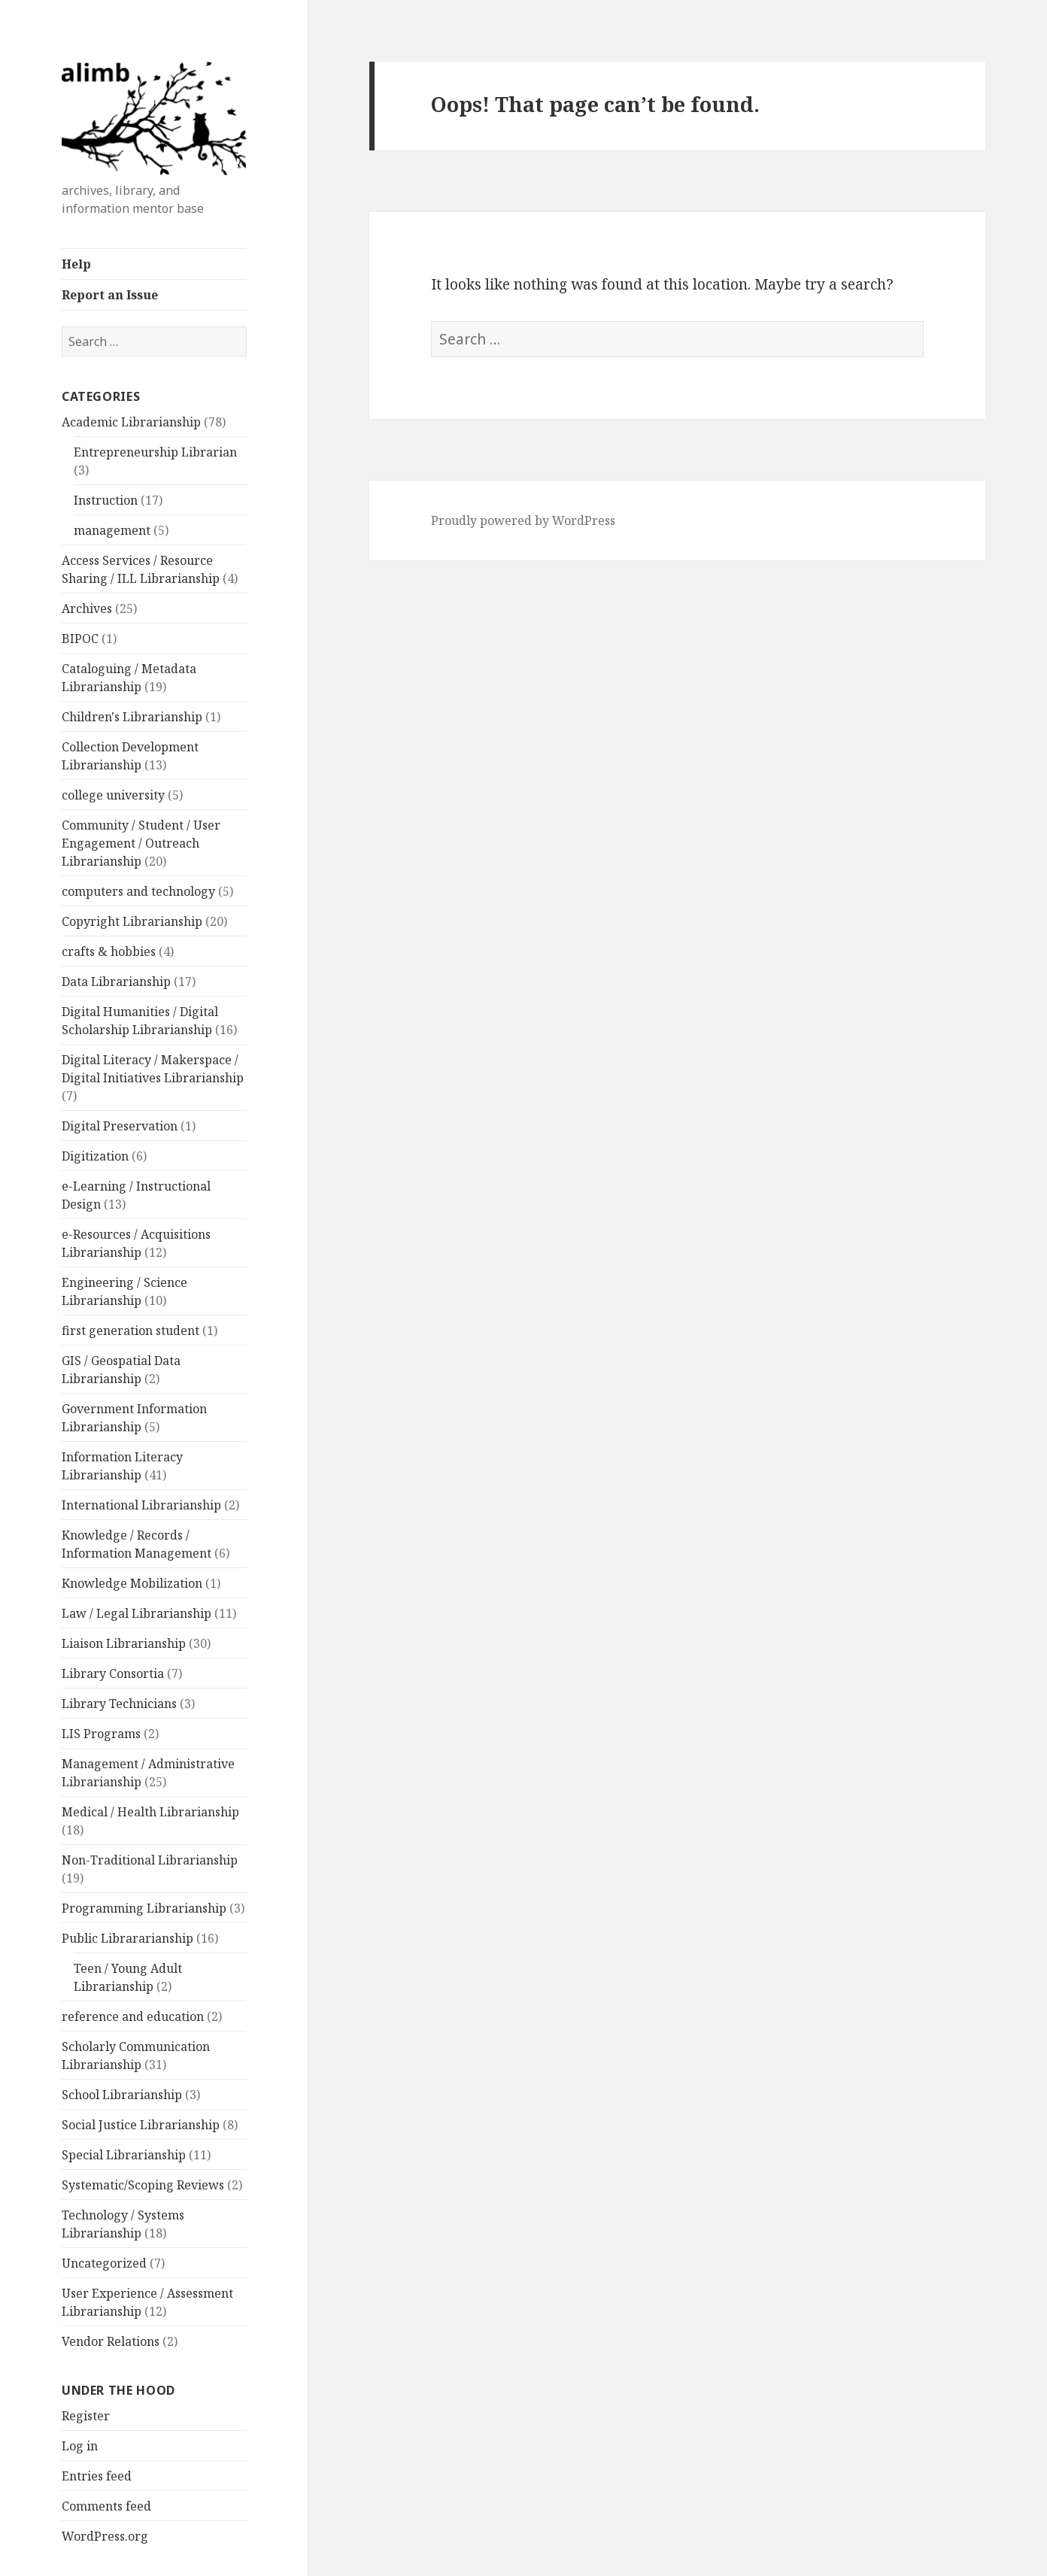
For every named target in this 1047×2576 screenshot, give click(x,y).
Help (76, 264)
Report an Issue (110, 295)
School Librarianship (122, 2094)
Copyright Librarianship (132, 921)
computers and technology (138, 891)
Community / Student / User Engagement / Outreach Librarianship (141, 843)
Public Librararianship (127, 1938)
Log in (80, 2446)
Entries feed (97, 2476)
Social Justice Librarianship (141, 2124)
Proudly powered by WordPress (523, 520)
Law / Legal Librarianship (136, 1613)
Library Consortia (113, 1673)
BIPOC (80, 638)
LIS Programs (101, 1733)
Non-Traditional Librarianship (150, 1860)
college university (113, 795)
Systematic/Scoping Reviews (143, 2185)
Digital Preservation (120, 1126)
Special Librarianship (124, 2155)
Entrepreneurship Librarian (155, 452)
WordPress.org (105, 2536)
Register (86, 2416)
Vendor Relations (110, 2341)
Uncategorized (104, 2263)
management (112, 530)
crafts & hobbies (109, 951)
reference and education (133, 2016)
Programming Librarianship (144, 1908)
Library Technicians (119, 1703)
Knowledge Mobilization (132, 1583)
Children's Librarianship (132, 716)
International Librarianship (141, 1505)
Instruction (106, 500)
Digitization (95, 1156)
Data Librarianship (116, 981)
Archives (87, 608)
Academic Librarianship (131, 422)
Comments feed (106, 2506)
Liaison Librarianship (124, 1643)
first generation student (130, 1330)
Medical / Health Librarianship (150, 1812)
